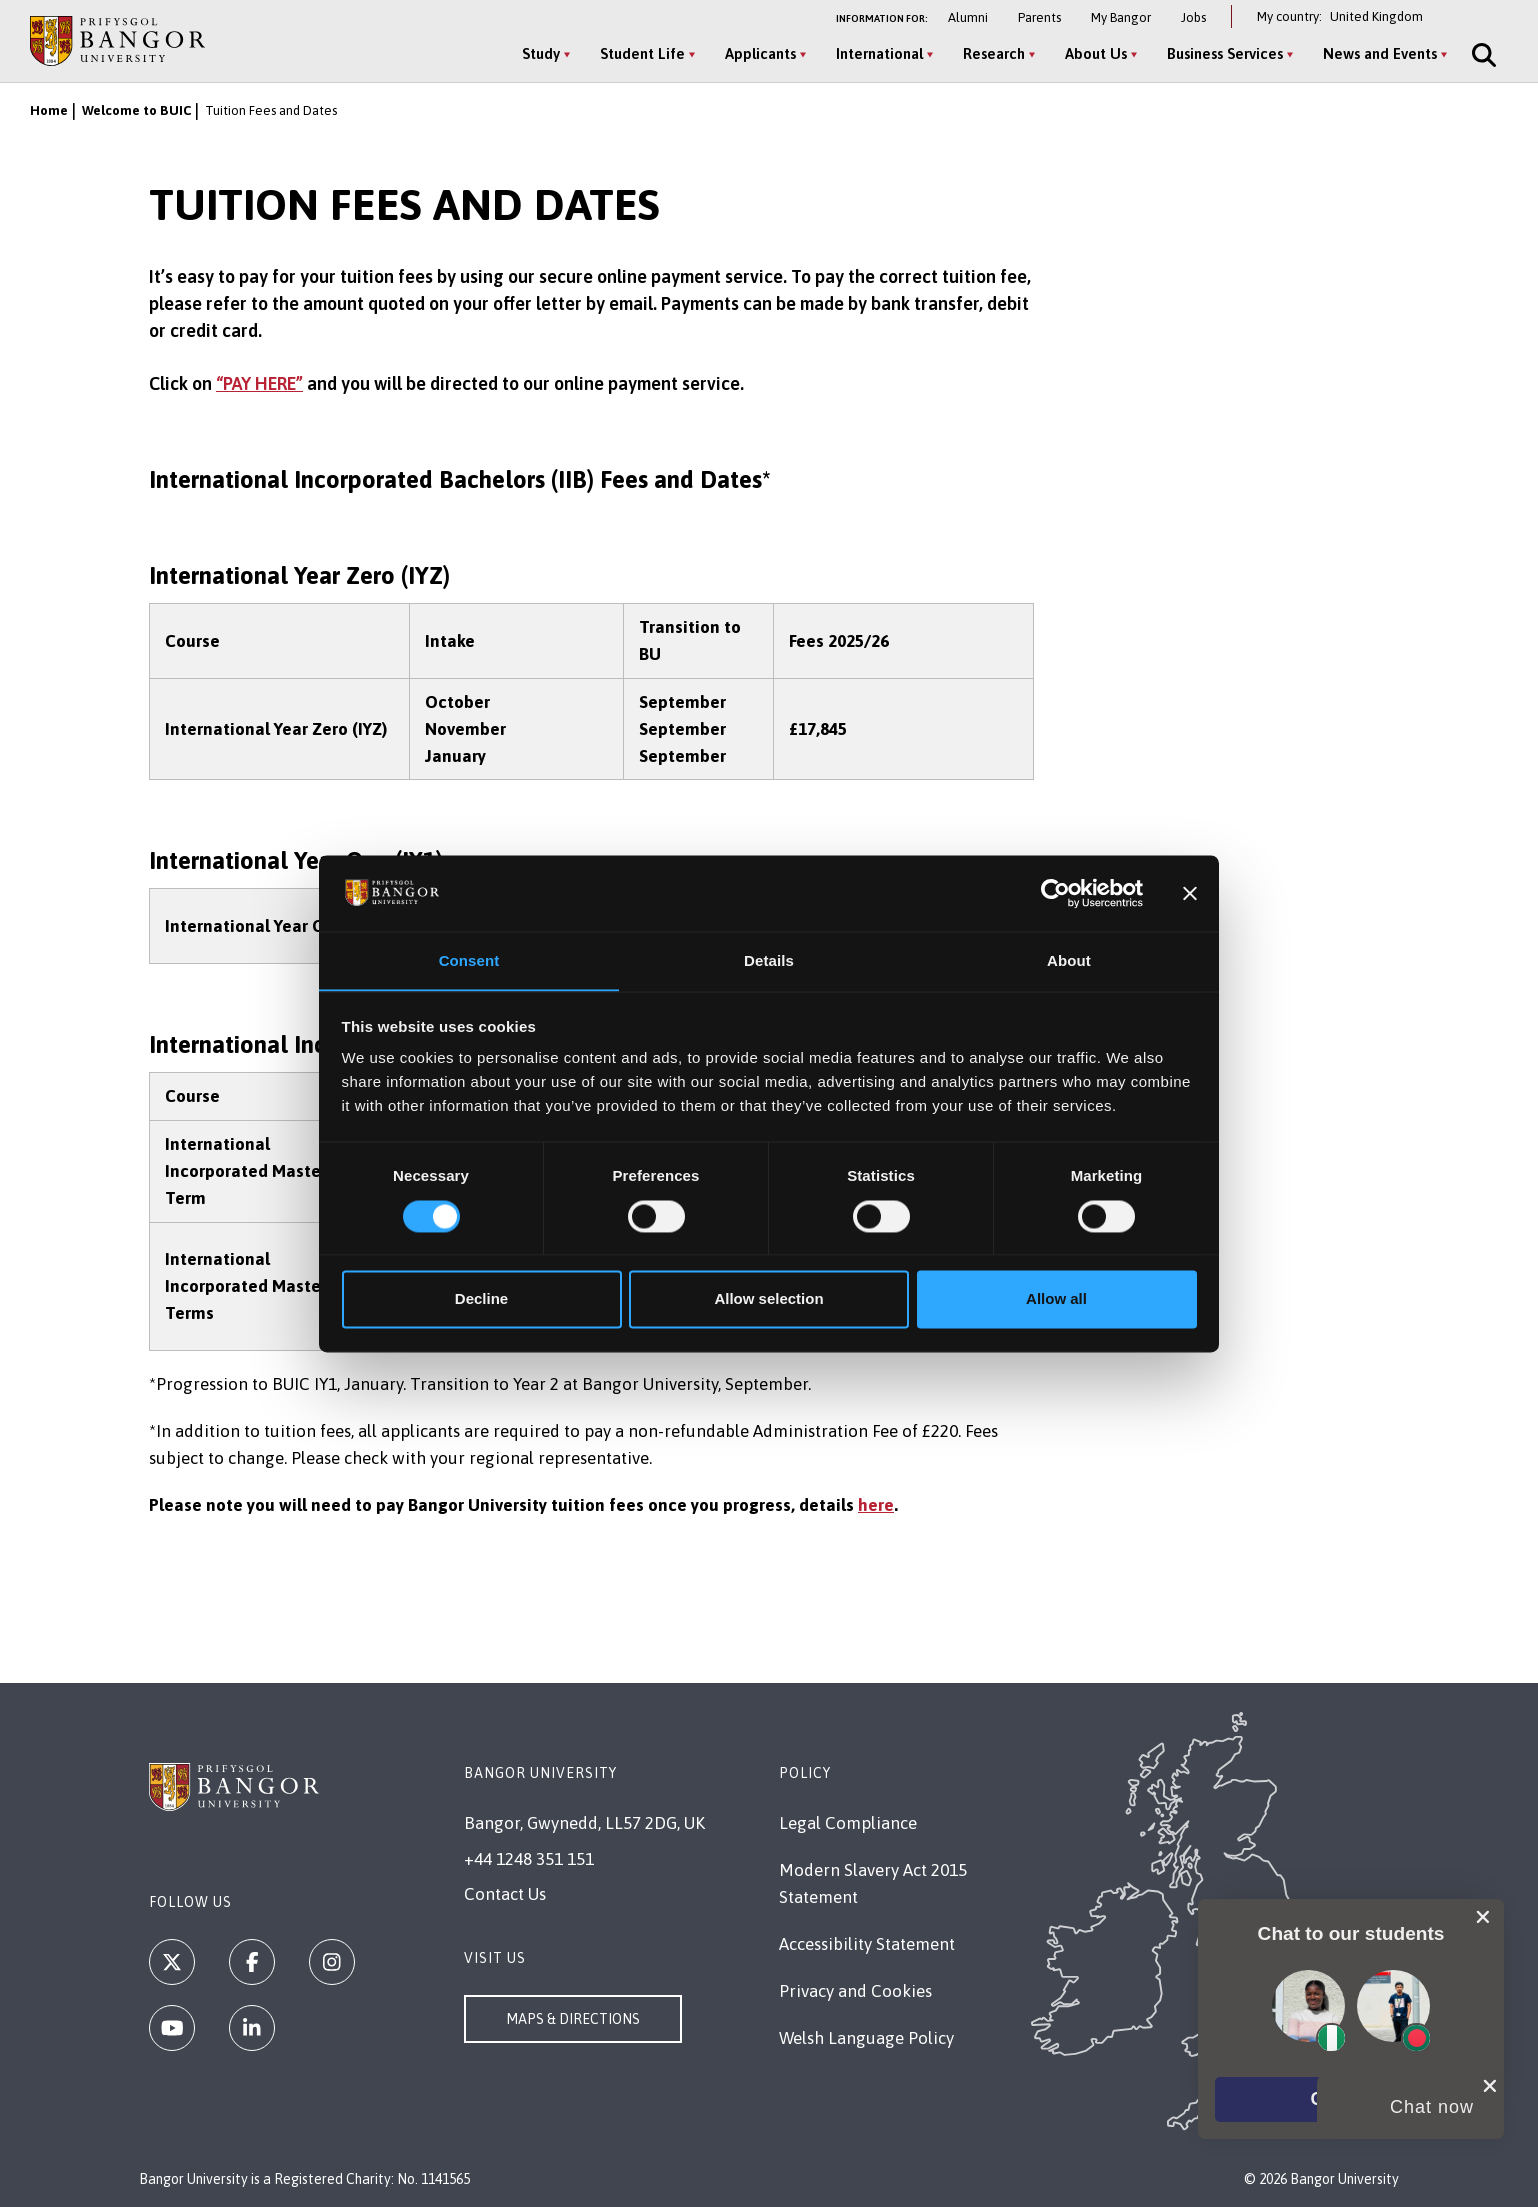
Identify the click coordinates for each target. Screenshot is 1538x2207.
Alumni (968, 17)
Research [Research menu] (992, 53)
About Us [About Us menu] (1094, 53)
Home (49, 110)
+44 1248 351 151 (529, 1859)
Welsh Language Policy (866, 2038)
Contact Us (505, 1894)
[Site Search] (1480, 55)
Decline (481, 1299)
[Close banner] (1190, 893)
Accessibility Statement (867, 1944)
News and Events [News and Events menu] (1378, 53)
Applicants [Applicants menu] (758, 53)
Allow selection (768, 1299)
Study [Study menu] (539, 53)
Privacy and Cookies (855, 1991)
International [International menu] (877, 53)
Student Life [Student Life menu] (640, 53)
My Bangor (1121, 17)
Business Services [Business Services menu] (1223, 53)
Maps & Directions (573, 2019)
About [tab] (1069, 960)
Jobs (1193, 17)
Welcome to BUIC (136, 110)
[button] (1351, 2098)
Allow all (1056, 1299)
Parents (1039, 17)
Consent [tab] (469, 960)
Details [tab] (769, 960)
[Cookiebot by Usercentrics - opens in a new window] (1055, 893)
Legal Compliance (848, 1823)
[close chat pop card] (1483, 1914)
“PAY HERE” (259, 383)
